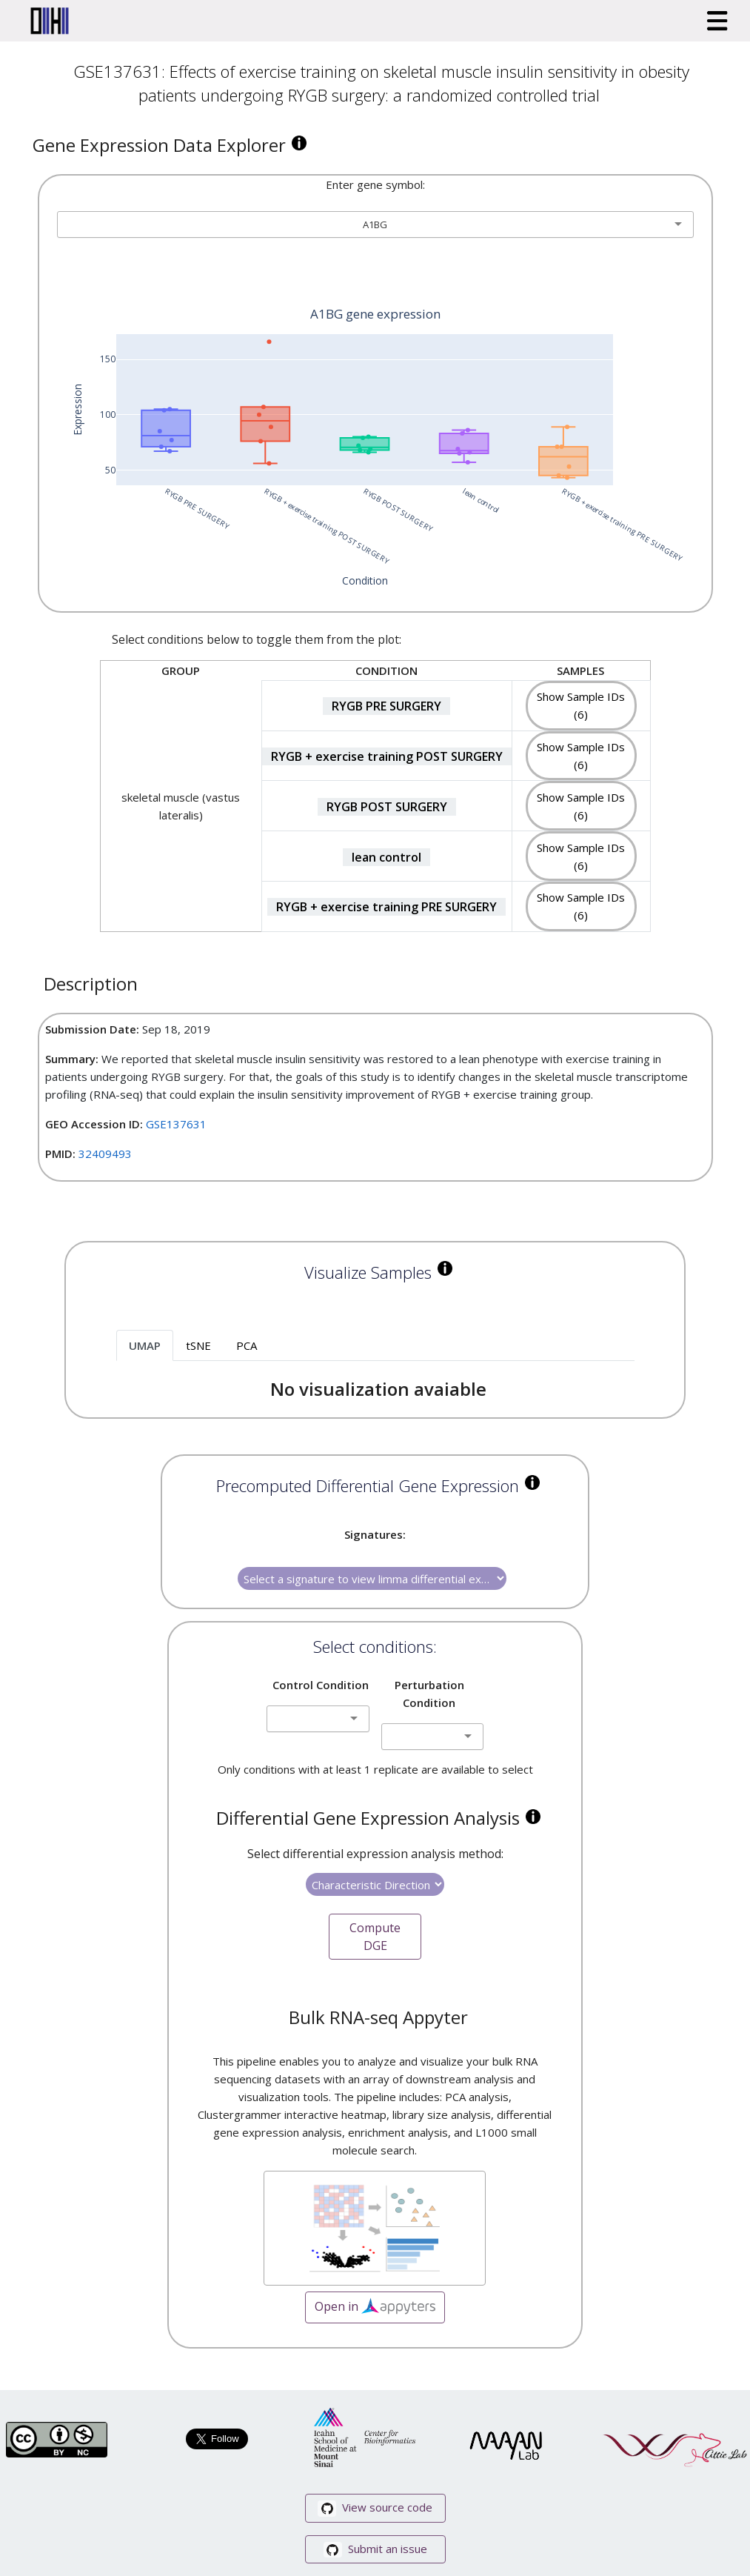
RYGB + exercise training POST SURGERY (387, 756)
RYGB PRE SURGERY (386, 706)
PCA (246, 1345)
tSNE (198, 1345)
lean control (386, 857)
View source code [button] (375, 2508)
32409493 (105, 1153)
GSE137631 (176, 1123)
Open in (375, 2307)
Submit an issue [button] (375, 2549)
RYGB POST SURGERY (387, 807)
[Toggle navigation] (717, 21)
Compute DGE (375, 1937)
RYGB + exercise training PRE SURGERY (386, 907)
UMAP (145, 1345)
